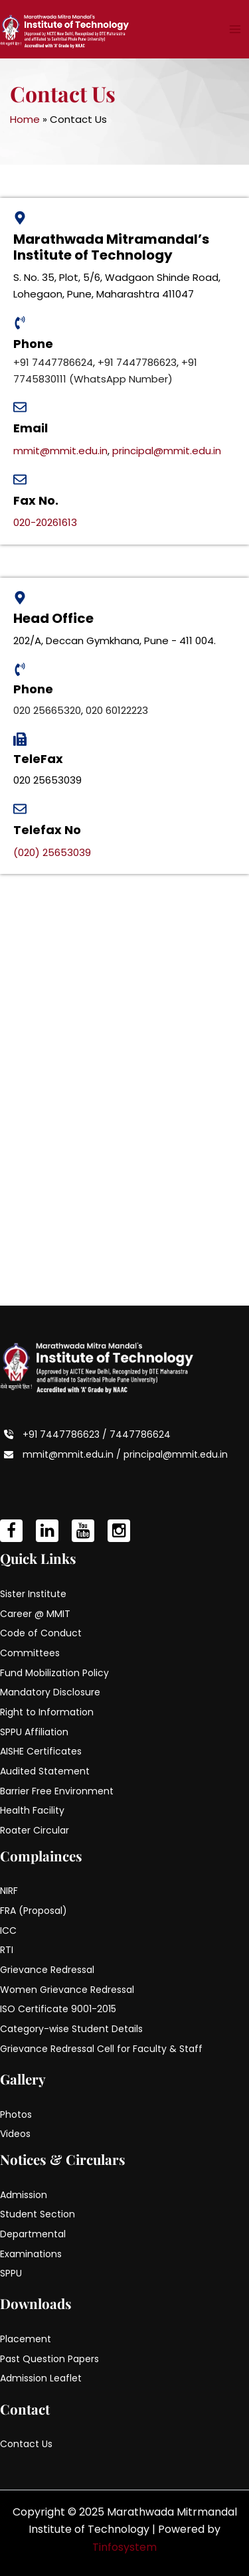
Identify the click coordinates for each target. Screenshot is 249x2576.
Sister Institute (33, 1593)
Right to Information (47, 1712)
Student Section (37, 2214)
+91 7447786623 (137, 362)
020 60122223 (117, 710)
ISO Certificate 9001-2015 (58, 2009)
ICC (8, 1930)
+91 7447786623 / (66, 1434)
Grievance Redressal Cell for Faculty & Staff (101, 2048)
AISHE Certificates (41, 1751)
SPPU (11, 2273)
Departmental (33, 2234)
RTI (6, 1949)
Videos (15, 2133)
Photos (16, 2114)
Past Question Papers (49, 2358)
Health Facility (32, 1810)
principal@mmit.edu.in (166, 451)
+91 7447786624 (53, 362)
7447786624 (140, 1434)
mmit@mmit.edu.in (60, 451)
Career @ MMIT (35, 1613)
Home (25, 119)
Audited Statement (45, 1771)
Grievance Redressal (47, 1969)
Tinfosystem (124, 2547)
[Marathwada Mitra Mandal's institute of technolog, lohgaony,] (124, 1089)
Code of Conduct (41, 1633)
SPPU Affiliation (34, 1732)
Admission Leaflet (41, 2378)
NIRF (9, 1890)
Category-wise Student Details (71, 2028)
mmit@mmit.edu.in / (73, 1454)
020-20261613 (45, 522)
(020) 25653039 (52, 852)
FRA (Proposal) (33, 1910)
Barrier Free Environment (57, 1791)
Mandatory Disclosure (50, 1692)
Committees (30, 1653)
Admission (23, 2194)
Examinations (31, 2254)
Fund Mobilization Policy (54, 1672)
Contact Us (26, 2443)
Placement (25, 2339)
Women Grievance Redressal (67, 1989)
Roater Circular (34, 1830)
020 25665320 (47, 710)
